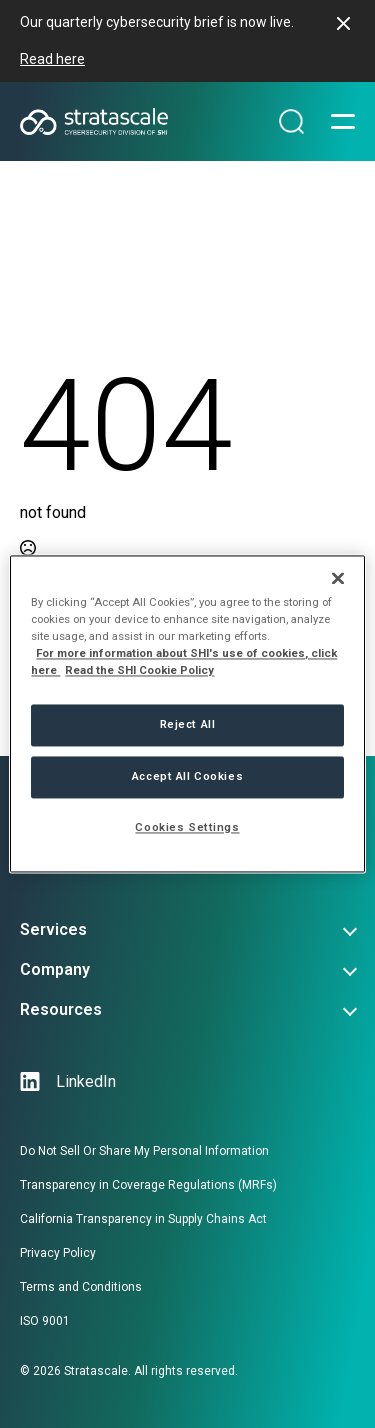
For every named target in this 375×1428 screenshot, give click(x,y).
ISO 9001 (45, 1321)
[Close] (338, 578)
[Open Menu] (343, 122)
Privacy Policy (58, 1253)
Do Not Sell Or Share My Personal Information (144, 1151)
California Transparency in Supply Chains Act (143, 1219)
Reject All (188, 725)
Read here (52, 59)
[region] (187, 713)
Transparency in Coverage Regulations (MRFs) (148, 1185)
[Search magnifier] (291, 122)
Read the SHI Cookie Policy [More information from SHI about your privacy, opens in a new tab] (139, 671)
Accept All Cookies (187, 777)
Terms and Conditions (81, 1287)
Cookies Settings (187, 828)
